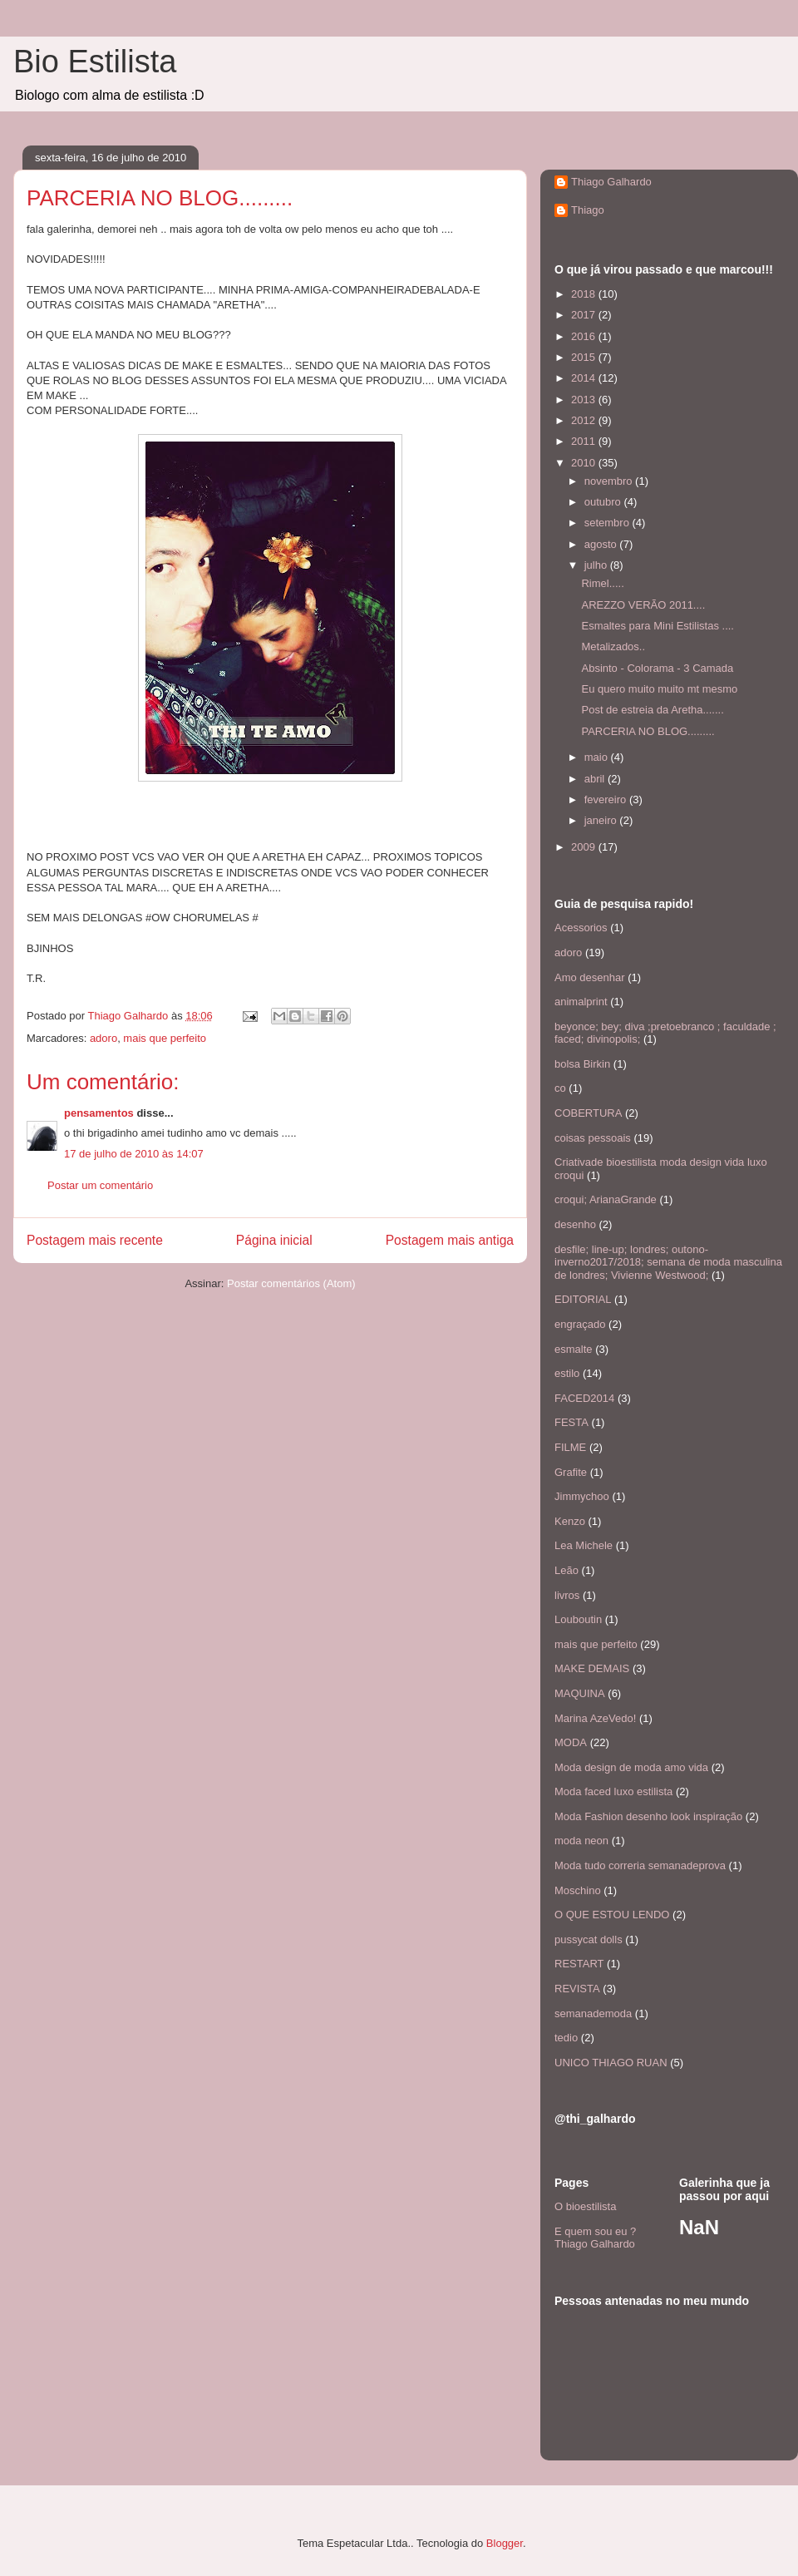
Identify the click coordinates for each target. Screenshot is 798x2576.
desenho (575, 1224)
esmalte (573, 1349)
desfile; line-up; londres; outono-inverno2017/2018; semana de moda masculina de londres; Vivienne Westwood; (668, 1262)
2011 (584, 441)
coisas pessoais (592, 1138)
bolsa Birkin (582, 1064)
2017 (584, 314)
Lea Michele (583, 1545)
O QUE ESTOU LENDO (611, 1914)
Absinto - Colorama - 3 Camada (657, 668)
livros (566, 1595)
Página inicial (274, 1240)
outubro (604, 502)
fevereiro (606, 799)
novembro (609, 481)
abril (596, 778)
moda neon (581, 1840)
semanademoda (593, 2013)
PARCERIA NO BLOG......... (647, 731)
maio (597, 757)
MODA (570, 1742)
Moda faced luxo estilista (613, 1791)
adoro (103, 1038)
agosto (602, 544)
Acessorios (581, 927)
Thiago (587, 210)
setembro (608, 522)
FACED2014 (584, 1398)
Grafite (570, 1472)
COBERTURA (588, 1113)
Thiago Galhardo (611, 181)
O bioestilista (585, 2206)
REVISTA (577, 1988)
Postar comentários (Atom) (291, 1283)
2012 (584, 420)
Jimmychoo (581, 1496)
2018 (584, 294)
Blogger (504, 2543)
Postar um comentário (100, 1185)
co (560, 1088)
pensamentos (99, 1113)
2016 (584, 336)
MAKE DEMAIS (591, 1668)
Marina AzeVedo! (595, 1718)
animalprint (581, 1001)
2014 (584, 378)
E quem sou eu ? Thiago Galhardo (595, 2238)
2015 (584, 357)
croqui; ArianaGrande (605, 1199)
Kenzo (569, 1521)
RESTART (578, 1963)
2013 (584, 399)
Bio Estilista (94, 61)
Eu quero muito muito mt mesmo (659, 689)
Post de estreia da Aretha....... (652, 709)
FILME (570, 1447)
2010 (584, 462)
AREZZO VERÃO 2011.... (643, 605)
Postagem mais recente (95, 1240)
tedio (566, 2037)
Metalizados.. (613, 646)
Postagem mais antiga (450, 1240)
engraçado (579, 1324)
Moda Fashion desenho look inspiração (648, 1816)
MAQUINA (579, 1693)
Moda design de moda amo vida (631, 1767)
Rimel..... (602, 583)
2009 (584, 847)
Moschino (577, 1890)
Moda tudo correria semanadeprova (640, 1865)
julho (597, 565)
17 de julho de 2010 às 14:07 (134, 1153)
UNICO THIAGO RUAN (610, 2062)
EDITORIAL (582, 1299)
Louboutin (578, 1619)
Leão (566, 1570)
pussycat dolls (588, 1939)
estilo (566, 1373)
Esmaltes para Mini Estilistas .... (657, 625)
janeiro (602, 820)
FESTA (571, 1422)
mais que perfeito (164, 1038)
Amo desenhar (589, 977)
